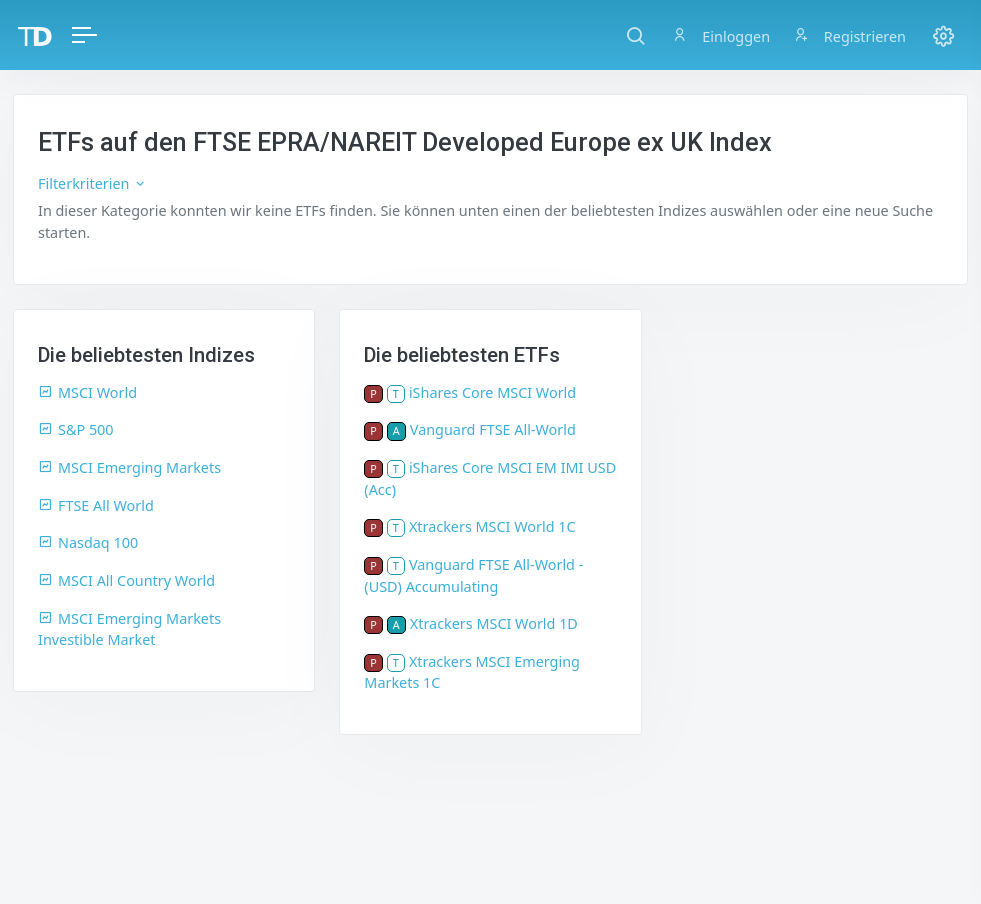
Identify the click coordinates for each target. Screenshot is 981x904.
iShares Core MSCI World (492, 392)
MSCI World (87, 392)
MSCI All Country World (126, 580)
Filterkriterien (92, 183)
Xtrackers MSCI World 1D (494, 623)
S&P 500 (76, 429)
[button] (635, 35)
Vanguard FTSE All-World (493, 429)
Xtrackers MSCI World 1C (492, 526)
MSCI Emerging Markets (129, 467)
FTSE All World (96, 505)
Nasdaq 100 (88, 542)
